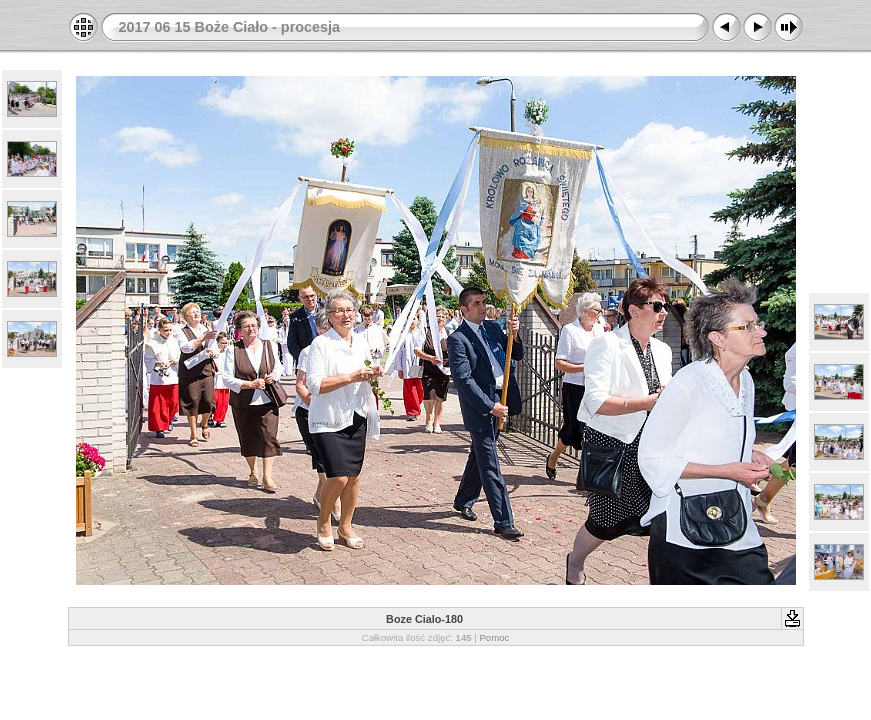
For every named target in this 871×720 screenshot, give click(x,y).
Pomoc (494, 637)
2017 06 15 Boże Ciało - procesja (230, 27)
